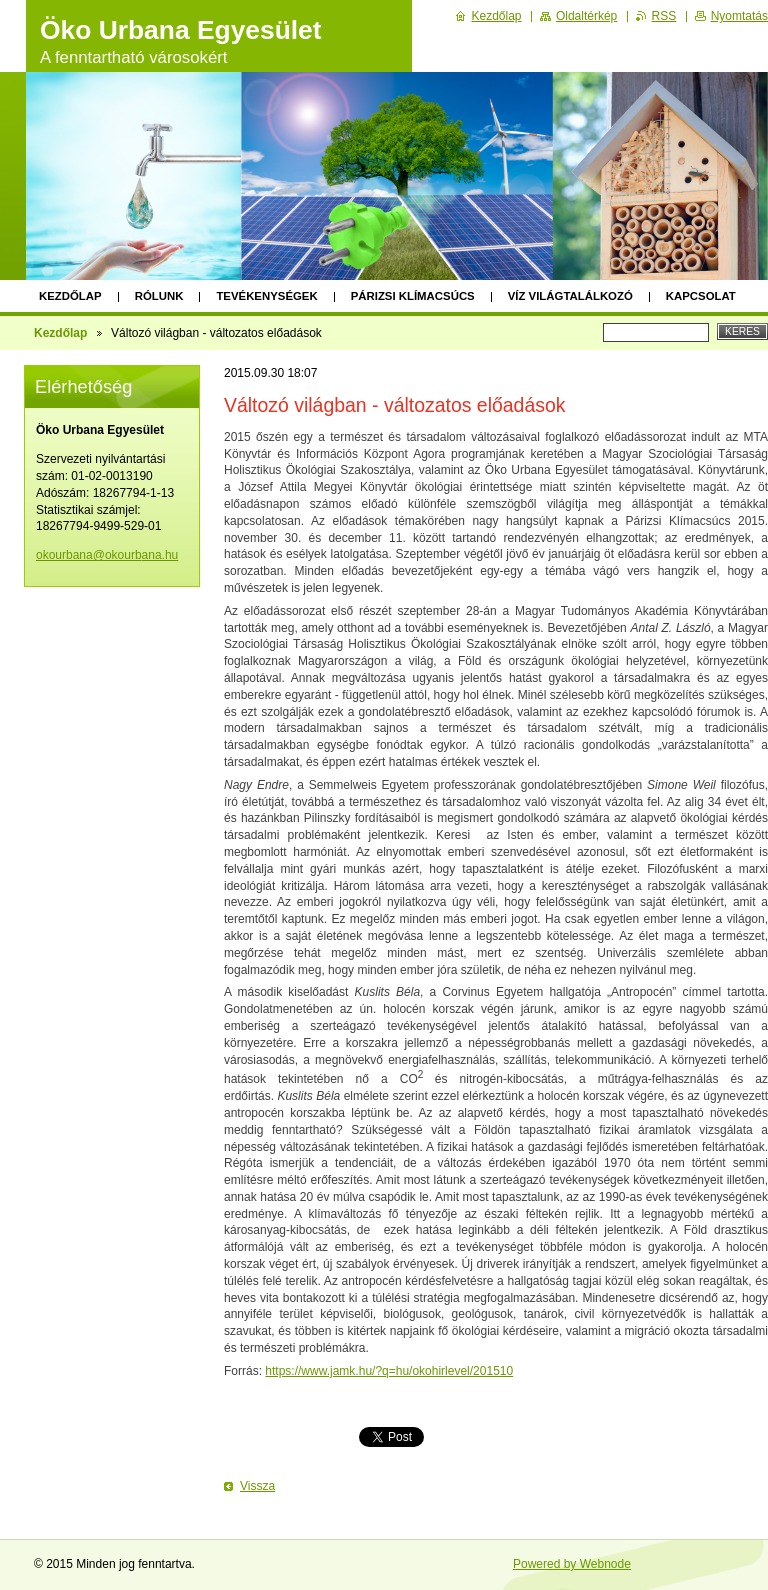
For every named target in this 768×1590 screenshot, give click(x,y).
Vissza (257, 1486)
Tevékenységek (266, 296)
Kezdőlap (70, 296)
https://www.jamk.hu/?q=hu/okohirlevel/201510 (389, 1371)
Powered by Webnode (572, 1564)
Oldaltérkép (586, 16)
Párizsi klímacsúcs (413, 296)
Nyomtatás (739, 16)
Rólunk (159, 296)
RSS (664, 16)
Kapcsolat (701, 296)
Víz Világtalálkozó (570, 296)
